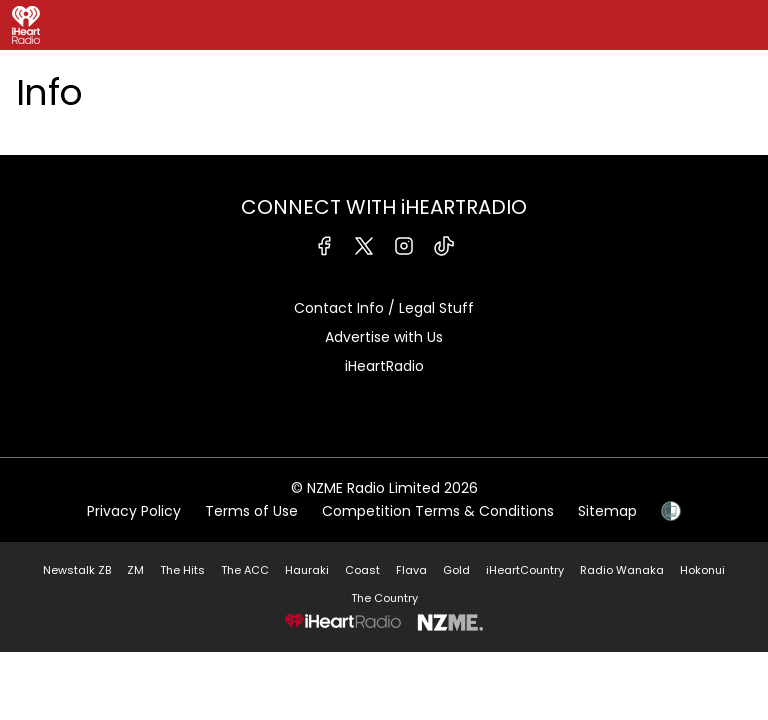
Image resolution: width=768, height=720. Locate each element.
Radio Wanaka (622, 570)
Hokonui (702, 570)
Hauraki (307, 570)
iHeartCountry (525, 570)
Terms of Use (251, 511)
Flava (411, 570)
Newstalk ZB (77, 570)
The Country (384, 598)
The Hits (182, 570)
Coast (362, 570)
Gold (456, 570)
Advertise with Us (384, 337)
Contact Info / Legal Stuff (384, 308)
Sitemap (607, 511)
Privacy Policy (134, 511)
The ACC (245, 570)
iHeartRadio (384, 366)
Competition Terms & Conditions (438, 511)
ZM (135, 570)
